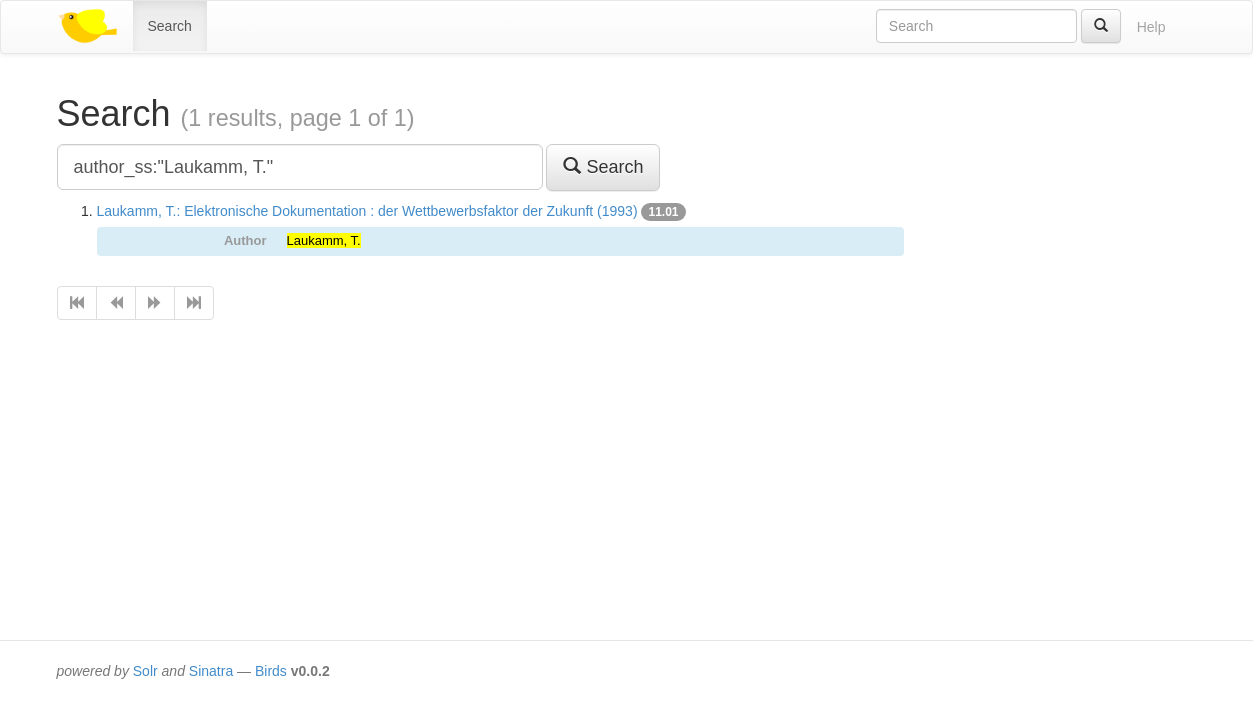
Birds (271, 671)
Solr (145, 671)
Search (170, 26)
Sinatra (211, 671)
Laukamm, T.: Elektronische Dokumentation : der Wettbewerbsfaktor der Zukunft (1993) (367, 211)
